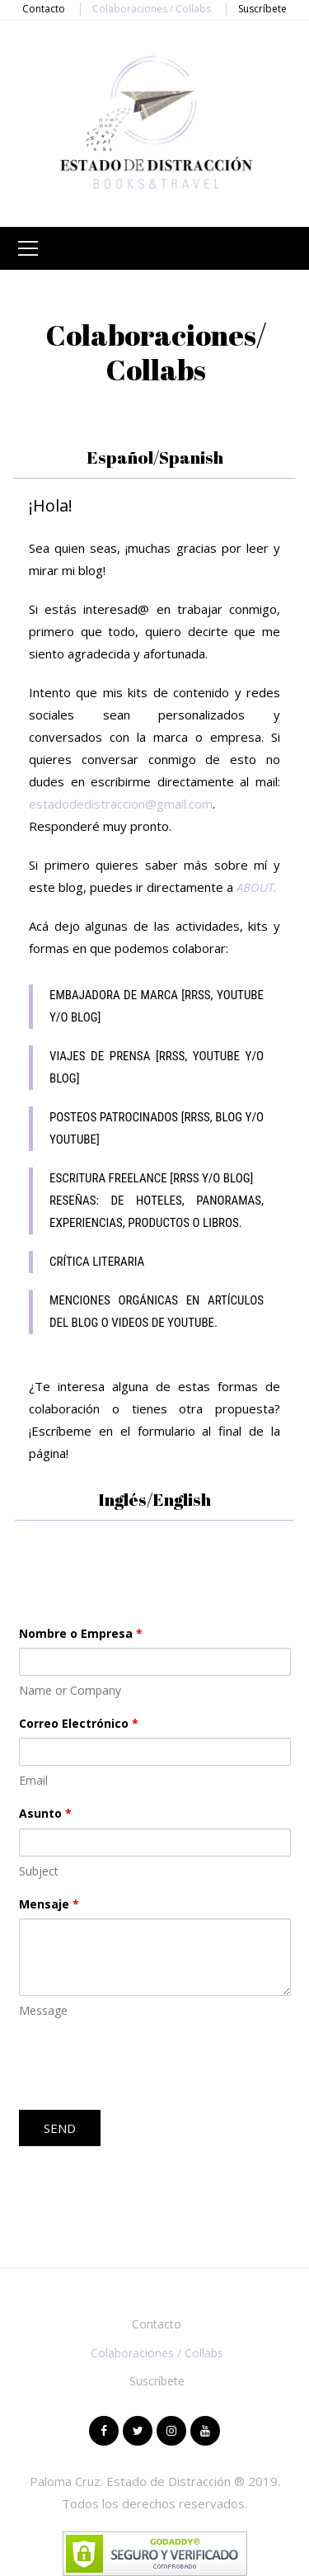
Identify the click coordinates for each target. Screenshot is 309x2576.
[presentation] (144, 2065)
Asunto (45, 1813)
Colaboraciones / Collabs (151, 9)
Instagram (171, 2431)
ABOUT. (256, 887)
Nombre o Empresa (81, 1633)
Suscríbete (262, 9)
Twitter (137, 2431)
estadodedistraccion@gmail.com (121, 803)
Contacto (43, 9)
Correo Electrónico (78, 1723)
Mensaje (49, 1904)
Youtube (205, 2431)
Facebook (104, 2431)
